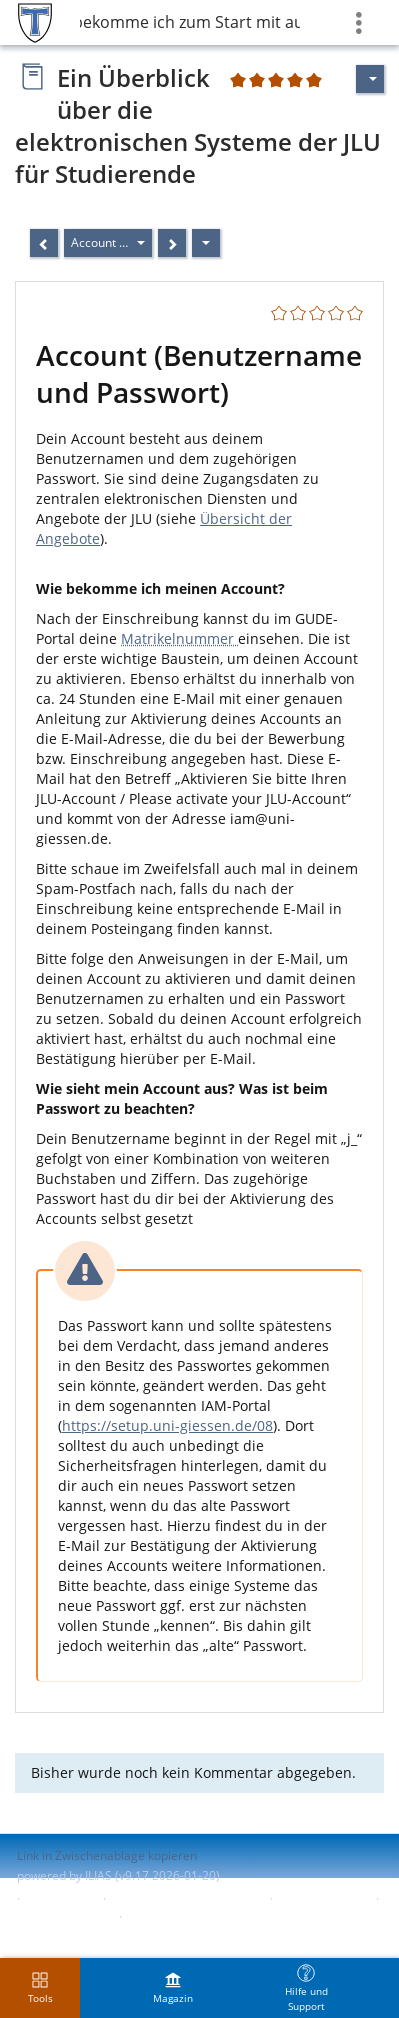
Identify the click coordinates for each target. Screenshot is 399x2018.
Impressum (61, 1898)
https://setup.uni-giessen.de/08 (167, 1425)
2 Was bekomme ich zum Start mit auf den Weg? (190, 22)
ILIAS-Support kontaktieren (186, 1898)
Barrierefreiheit (322, 1898)
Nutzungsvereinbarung (192, 1916)
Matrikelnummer (179, 638)
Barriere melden (63, 1916)
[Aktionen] (206, 243)
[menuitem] (173, 1988)
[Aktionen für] (370, 79)
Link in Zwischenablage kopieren (107, 1855)
